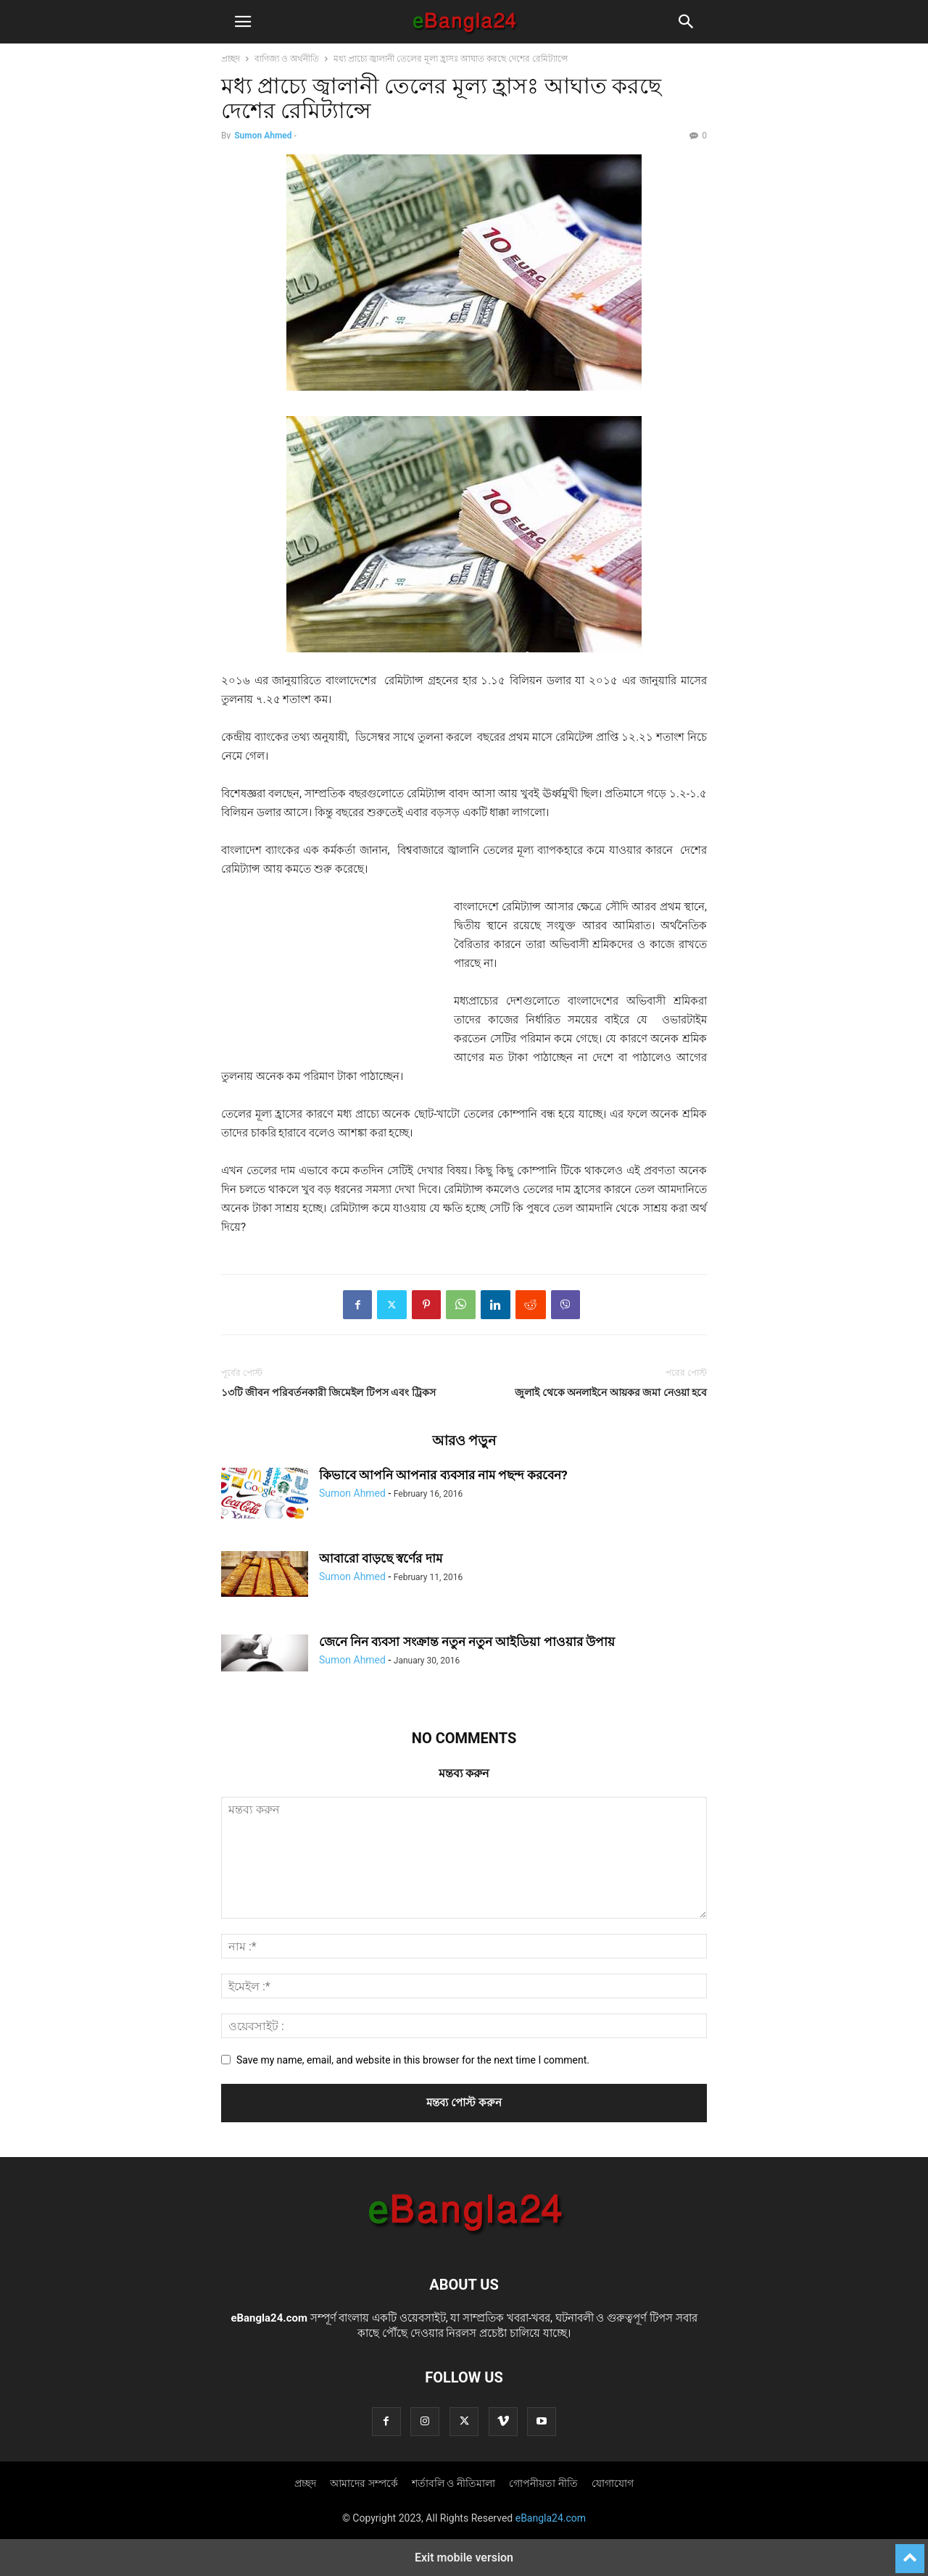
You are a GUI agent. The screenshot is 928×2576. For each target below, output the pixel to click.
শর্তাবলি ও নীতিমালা (453, 2483)
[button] (243, 21)
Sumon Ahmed (262, 135)
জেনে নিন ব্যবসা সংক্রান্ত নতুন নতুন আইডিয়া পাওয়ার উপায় (467, 1641)
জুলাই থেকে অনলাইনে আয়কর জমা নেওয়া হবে (611, 1392)
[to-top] (909, 2552)
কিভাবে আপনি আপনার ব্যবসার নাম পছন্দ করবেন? (443, 1475)
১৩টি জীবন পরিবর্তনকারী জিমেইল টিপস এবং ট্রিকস (328, 1392)
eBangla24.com (269, 2317)
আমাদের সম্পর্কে (363, 2483)
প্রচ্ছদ (230, 59)
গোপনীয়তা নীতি (543, 2483)
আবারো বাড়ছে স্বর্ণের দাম (380, 1558)
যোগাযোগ (613, 2483)
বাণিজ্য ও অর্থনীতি (286, 59)
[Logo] (464, 2240)
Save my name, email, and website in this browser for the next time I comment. (412, 2060)
